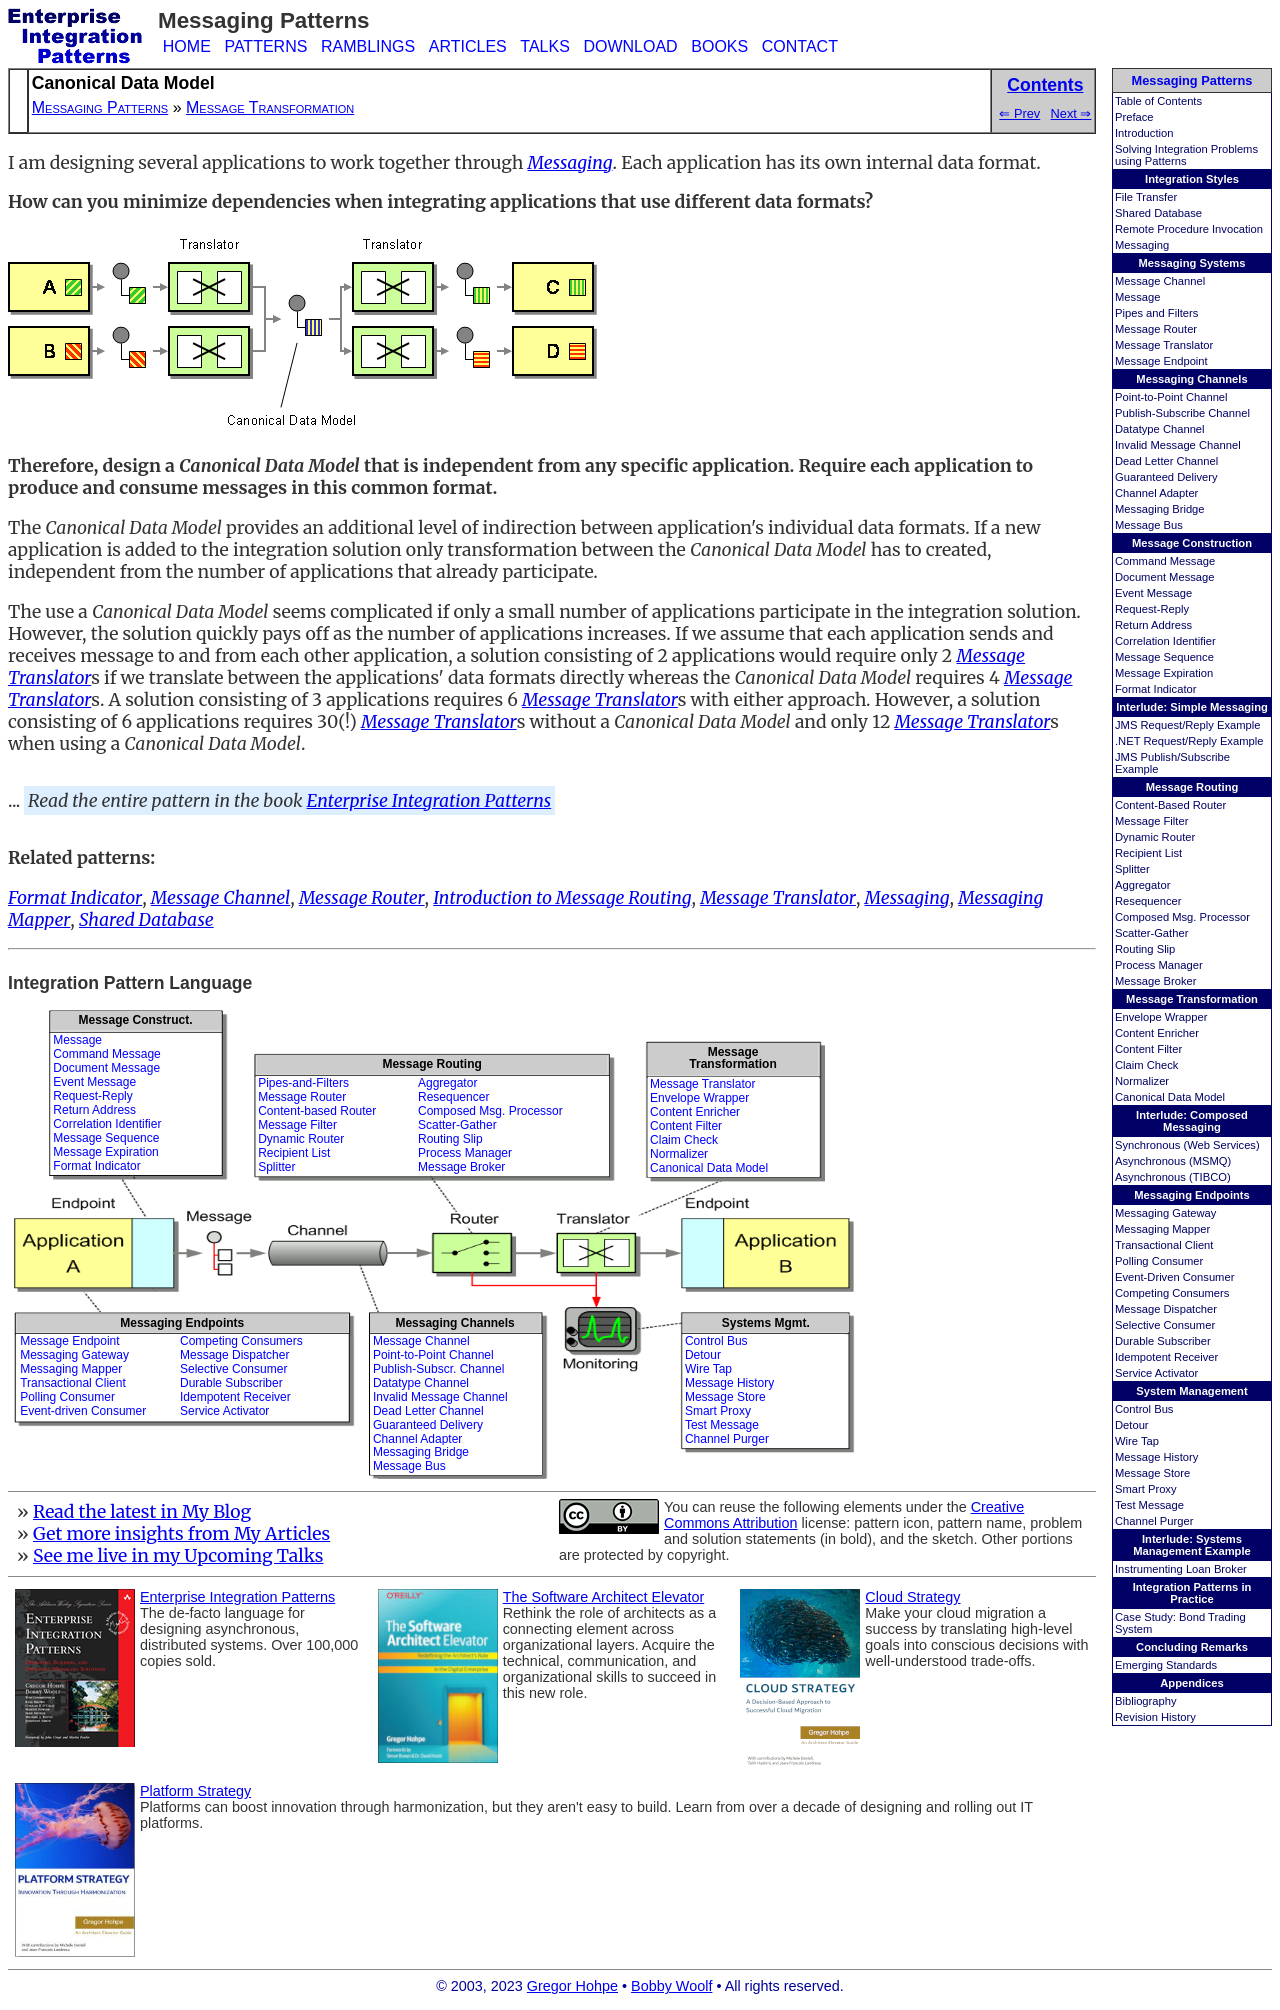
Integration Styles (1192, 179)
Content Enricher (1157, 1033)
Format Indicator (1155, 689)
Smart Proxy (1146, 1489)
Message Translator (1164, 345)
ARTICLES (468, 46)
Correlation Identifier (1165, 641)
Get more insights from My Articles (181, 1534)
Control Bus (1144, 1409)
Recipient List (1148, 853)
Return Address (1153, 625)
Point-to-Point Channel (1171, 397)
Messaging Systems (1192, 263)
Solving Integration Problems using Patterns (1186, 155)
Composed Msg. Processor (1182, 917)
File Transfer (1146, 197)
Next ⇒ (1071, 113)
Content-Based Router (1170, 805)
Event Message (1153, 593)
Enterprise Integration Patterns (429, 801)
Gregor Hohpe (572, 1986)
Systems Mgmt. (766, 1323)
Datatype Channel (1160, 429)
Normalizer (1142, 1081)
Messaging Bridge (1160, 509)
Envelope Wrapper (1161, 1017)
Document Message (1165, 577)
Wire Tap (1137, 1441)
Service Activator (1156, 1373)
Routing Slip (1145, 949)
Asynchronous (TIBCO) (1173, 1177)
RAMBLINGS (368, 46)
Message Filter (1151, 821)
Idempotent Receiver (1166, 1357)
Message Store (1152, 1473)
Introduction (1144, 133)
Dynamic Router (1155, 837)
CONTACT (800, 46)
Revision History (1155, 1717)
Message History (1156, 1457)
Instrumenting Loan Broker (1181, 1569)
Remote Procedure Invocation (1189, 229)
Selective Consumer (1165, 1325)
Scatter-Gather (1151, 933)
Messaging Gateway (1165, 1213)
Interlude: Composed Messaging (1192, 1121)
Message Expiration (1164, 673)
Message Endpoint (1161, 361)
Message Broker (1155, 981)
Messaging (1142, 245)
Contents (1045, 85)
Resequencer (1148, 901)
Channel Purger (1154, 1521)
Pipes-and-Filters (303, 1083)
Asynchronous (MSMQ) (1173, 1161)
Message (1137, 297)
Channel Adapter (1156, 493)
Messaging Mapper (1162, 1229)
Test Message (1149, 1505)
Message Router (1156, 329)
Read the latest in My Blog (142, 1512)
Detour (1132, 1425)
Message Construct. (135, 1020)
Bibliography (1146, 1701)
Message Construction (1192, 543)
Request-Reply (1152, 609)
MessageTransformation (732, 1057)
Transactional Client (1164, 1245)
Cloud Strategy (912, 1597)
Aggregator (1142, 885)
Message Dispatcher (1166, 1309)
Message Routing (1192, 787)
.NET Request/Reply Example (1189, 741)
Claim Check (1146, 1065)
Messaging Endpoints (1192, 1195)
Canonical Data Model (1170, 1097)
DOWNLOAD (630, 46)
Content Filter (1148, 1049)
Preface (1134, 117)
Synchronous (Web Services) (1187, 1145)
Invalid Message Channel (1178, 445)
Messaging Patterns (1192, 80)
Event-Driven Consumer (1174, 1277)
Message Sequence (1164, 657)
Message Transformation (1192, 999)
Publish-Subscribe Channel (1182, 413)
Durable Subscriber (1163, 1341)
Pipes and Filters (1156, 313)
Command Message (1165, 561)
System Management (1191, 1391)
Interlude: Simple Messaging (1192, 707)
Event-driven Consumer (83, 1411)
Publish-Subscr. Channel (438, 1369)
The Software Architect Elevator (604, 1597)
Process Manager (1159, 965)
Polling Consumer (1159, 1261)
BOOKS (719, 46)
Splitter (1132, 869)
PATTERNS (265, 46)
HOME (187, 46)
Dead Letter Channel (1166, 461)
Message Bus (1149, 525)
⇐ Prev (1019, 113)
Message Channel (1160, 281)
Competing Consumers (1172, 1293)
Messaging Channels (1191, 379)
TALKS (545, 46)
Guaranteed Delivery (1166, 477)
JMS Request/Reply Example (1188, 725)
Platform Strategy (195, 1791)
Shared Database (1158, 213)
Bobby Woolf (671, 1986)
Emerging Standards (1166, 1665)
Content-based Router (317, 1111)
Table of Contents (1158, 101)
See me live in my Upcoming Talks (178, 1556)
